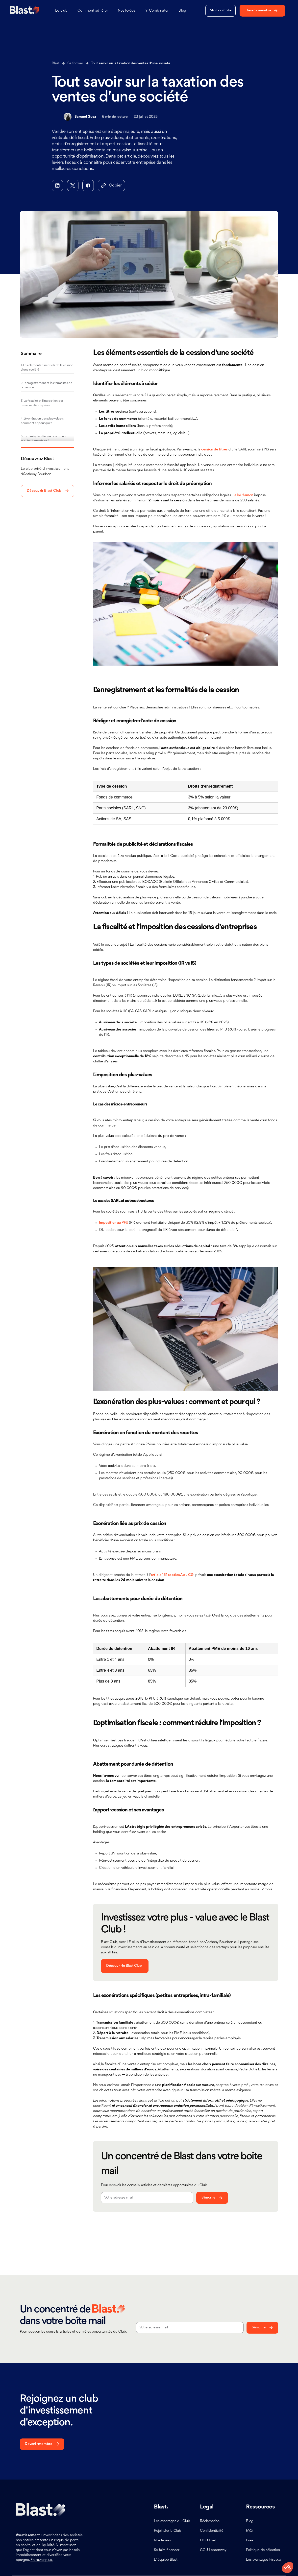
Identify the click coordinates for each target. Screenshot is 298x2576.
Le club (61, 11)
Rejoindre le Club (167, 2531)
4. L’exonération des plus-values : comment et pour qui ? (42, 421)
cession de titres (214, 449)
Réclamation (210, 2521)
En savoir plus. (41, 2560)
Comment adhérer (92, 11)
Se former (75, 63)
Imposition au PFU (114, 1223)
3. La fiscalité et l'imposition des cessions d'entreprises (42, 403)
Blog (182, 11)
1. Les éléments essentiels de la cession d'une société (47, 367)
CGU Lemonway (213, 2550)
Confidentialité (211, 2531)
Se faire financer (166, 2550)
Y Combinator (157, 11)
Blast (55, 63)
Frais (249, 2540)
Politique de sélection (263, 2550)
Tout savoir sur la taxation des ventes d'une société (130, 63)
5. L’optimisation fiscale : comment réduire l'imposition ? (44, 439)
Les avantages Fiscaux (263, 2560)
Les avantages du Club (172, 2521)
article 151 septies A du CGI (173, 1575)
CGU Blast (208, 2540)
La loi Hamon (242, 495)
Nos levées (126, 11)
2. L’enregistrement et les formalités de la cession (46, 385)
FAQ (249, 2531)
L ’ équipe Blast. (166, 2560)
